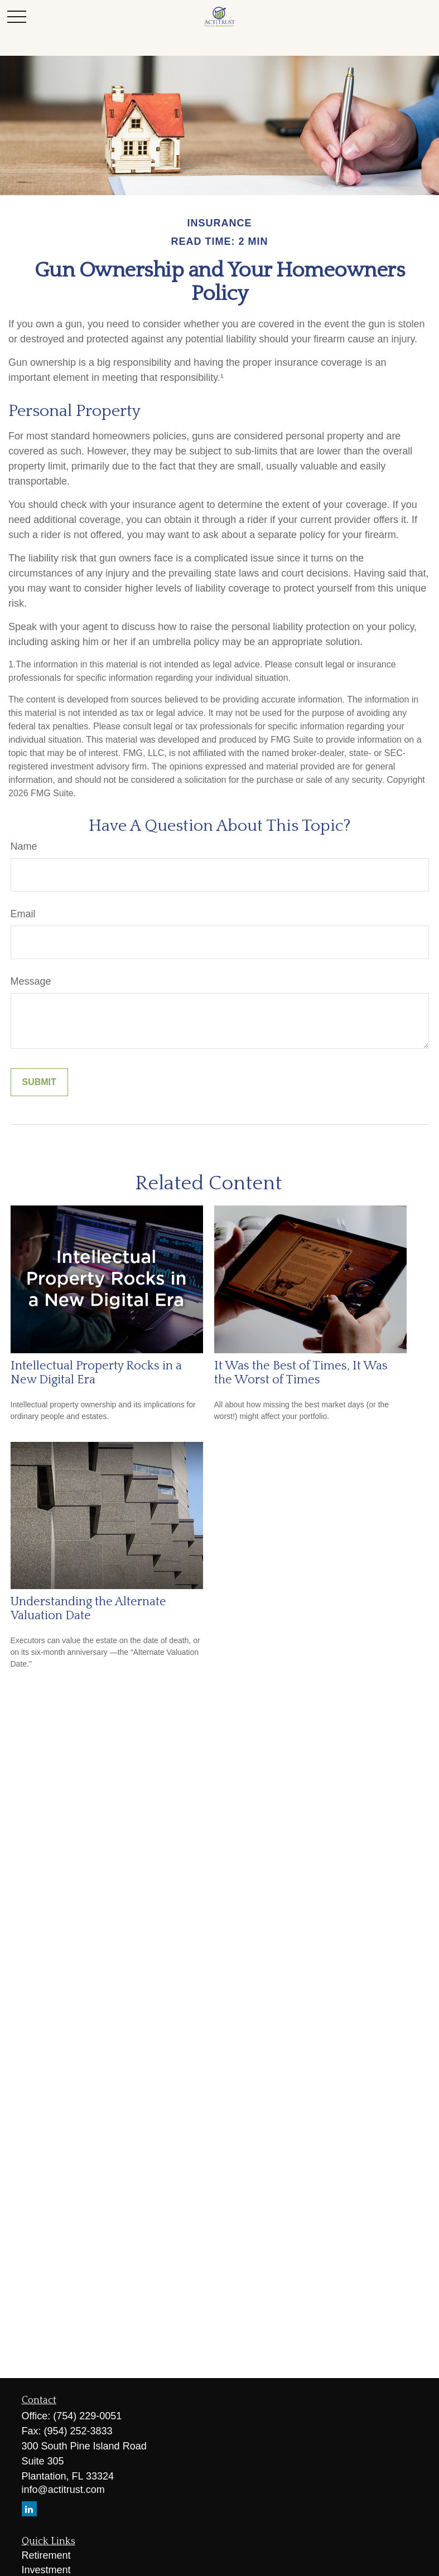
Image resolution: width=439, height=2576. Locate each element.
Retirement (46, 2555)
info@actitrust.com (63, 2489)
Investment (46, 2569)
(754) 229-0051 (87, 2416)
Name (24, 846)
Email (23, 913)
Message (31, 981)
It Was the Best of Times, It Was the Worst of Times (301, 1373)
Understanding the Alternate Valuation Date (88, 1609)
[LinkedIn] (29, 2508)
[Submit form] (39, 1082)
